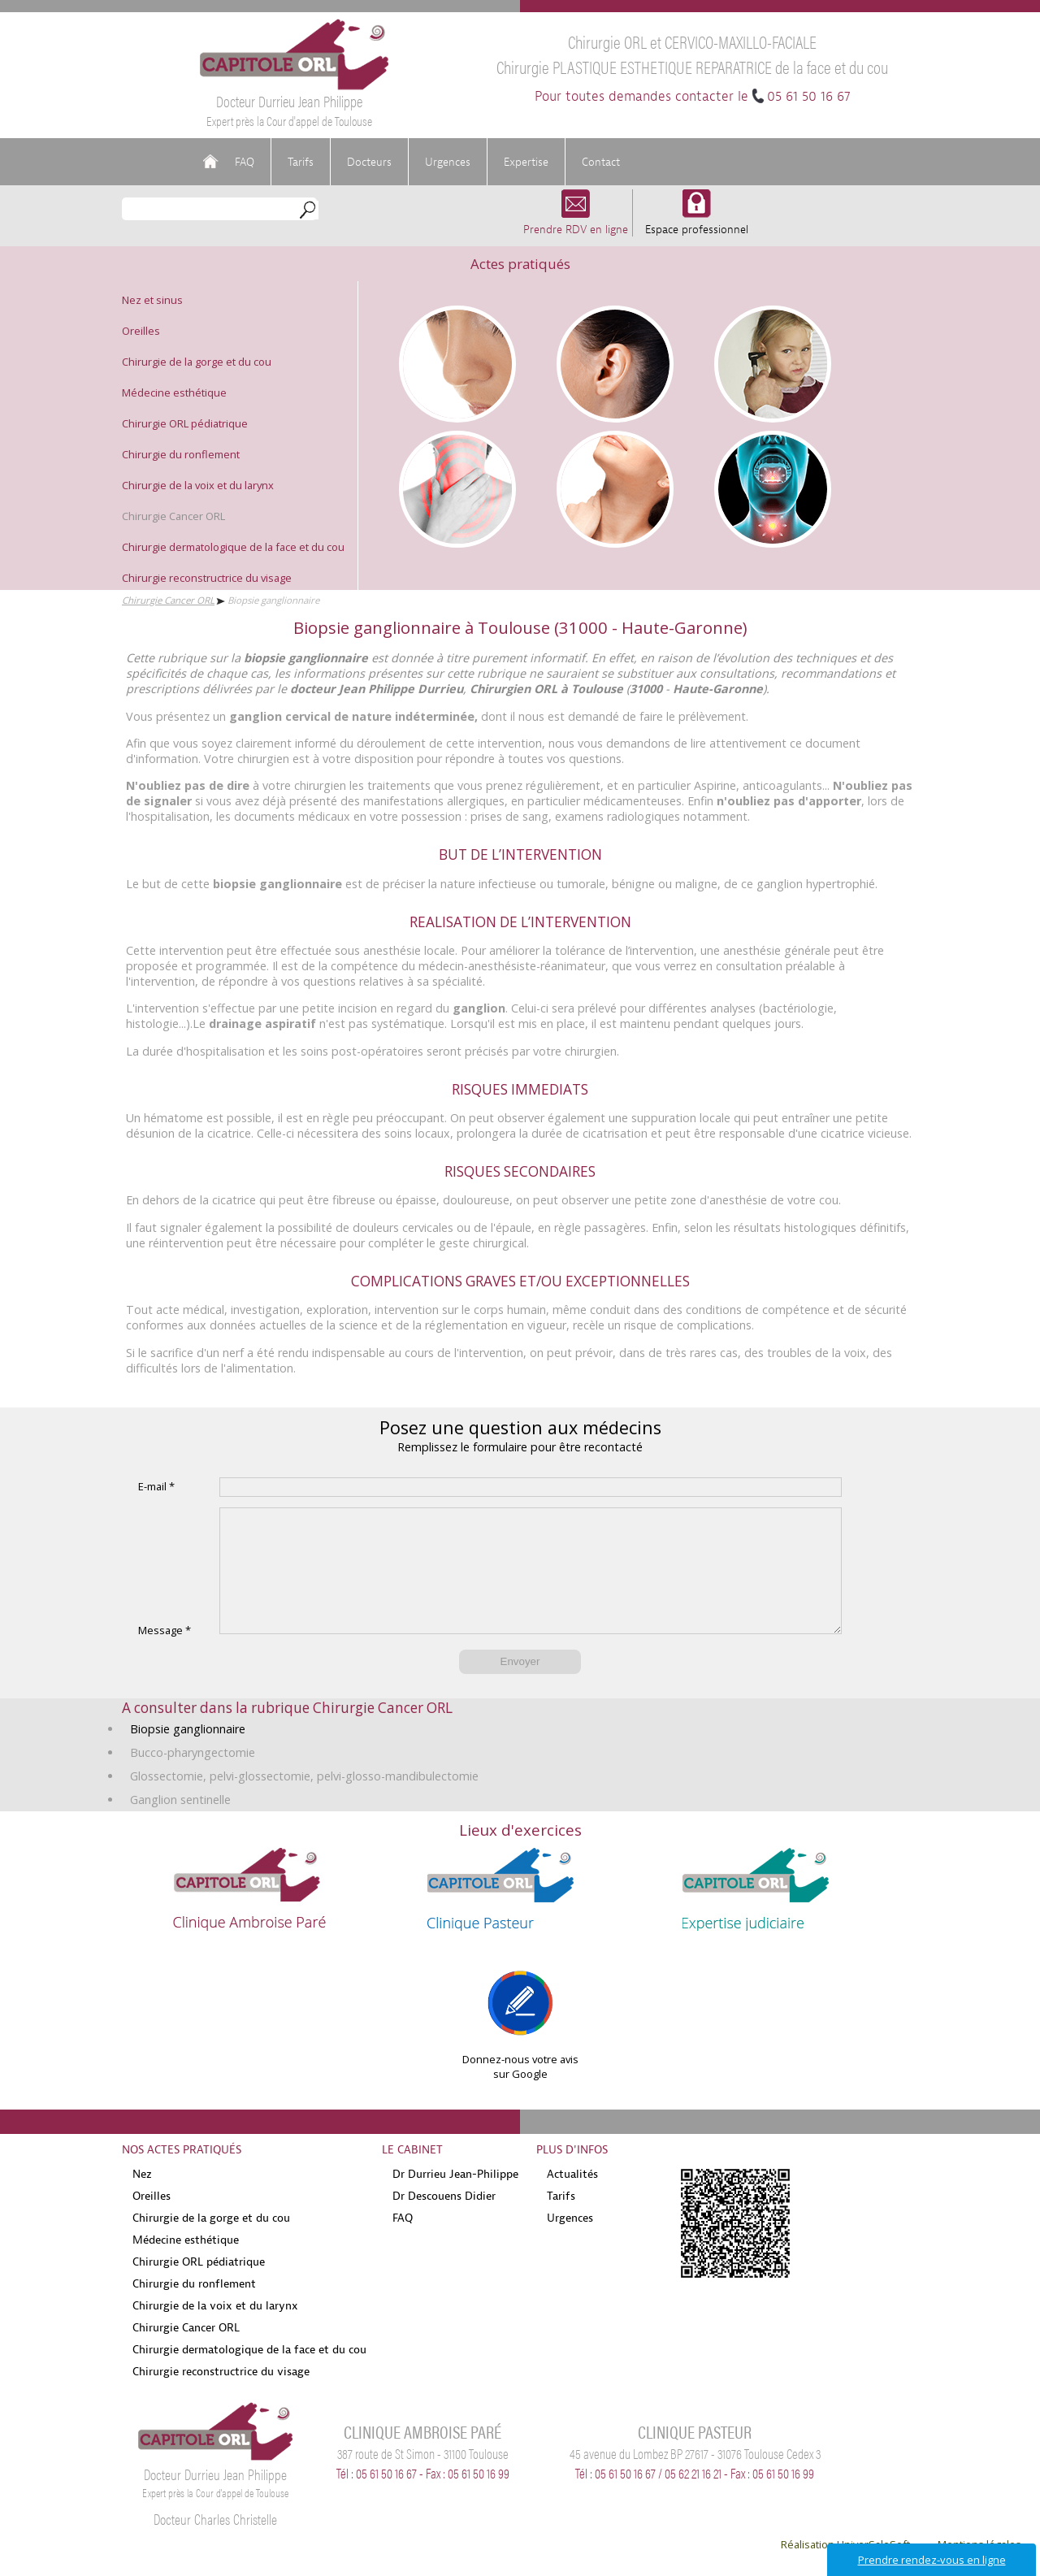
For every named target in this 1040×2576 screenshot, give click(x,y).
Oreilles (141, 330)
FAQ (244, 161)
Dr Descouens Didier (444, 2220)
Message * (164, 1654)
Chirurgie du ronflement (181, 454)
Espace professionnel (696, 221)
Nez (142, 2198)
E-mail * (156, 1486)
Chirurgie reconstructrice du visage (207, 577)
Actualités (572, 2198)
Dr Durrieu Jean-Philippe (455, 2198)
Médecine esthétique (174, 392)
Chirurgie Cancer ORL (173, 516)
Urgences (447, 161)
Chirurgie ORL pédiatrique (185, 423)
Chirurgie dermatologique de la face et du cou (233, 547)
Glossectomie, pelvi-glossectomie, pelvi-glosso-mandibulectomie (304, 1800)
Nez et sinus (152, 300)
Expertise (526, 161)
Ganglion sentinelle (180, 1824)
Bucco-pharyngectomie (192, 1777)
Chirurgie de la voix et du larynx (198, 485)
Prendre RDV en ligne (575, 221)
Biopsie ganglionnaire (187, 1753)
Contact (601, 161)
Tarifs (301, 161)
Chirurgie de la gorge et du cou (196, 361)
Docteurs (369, 161)
